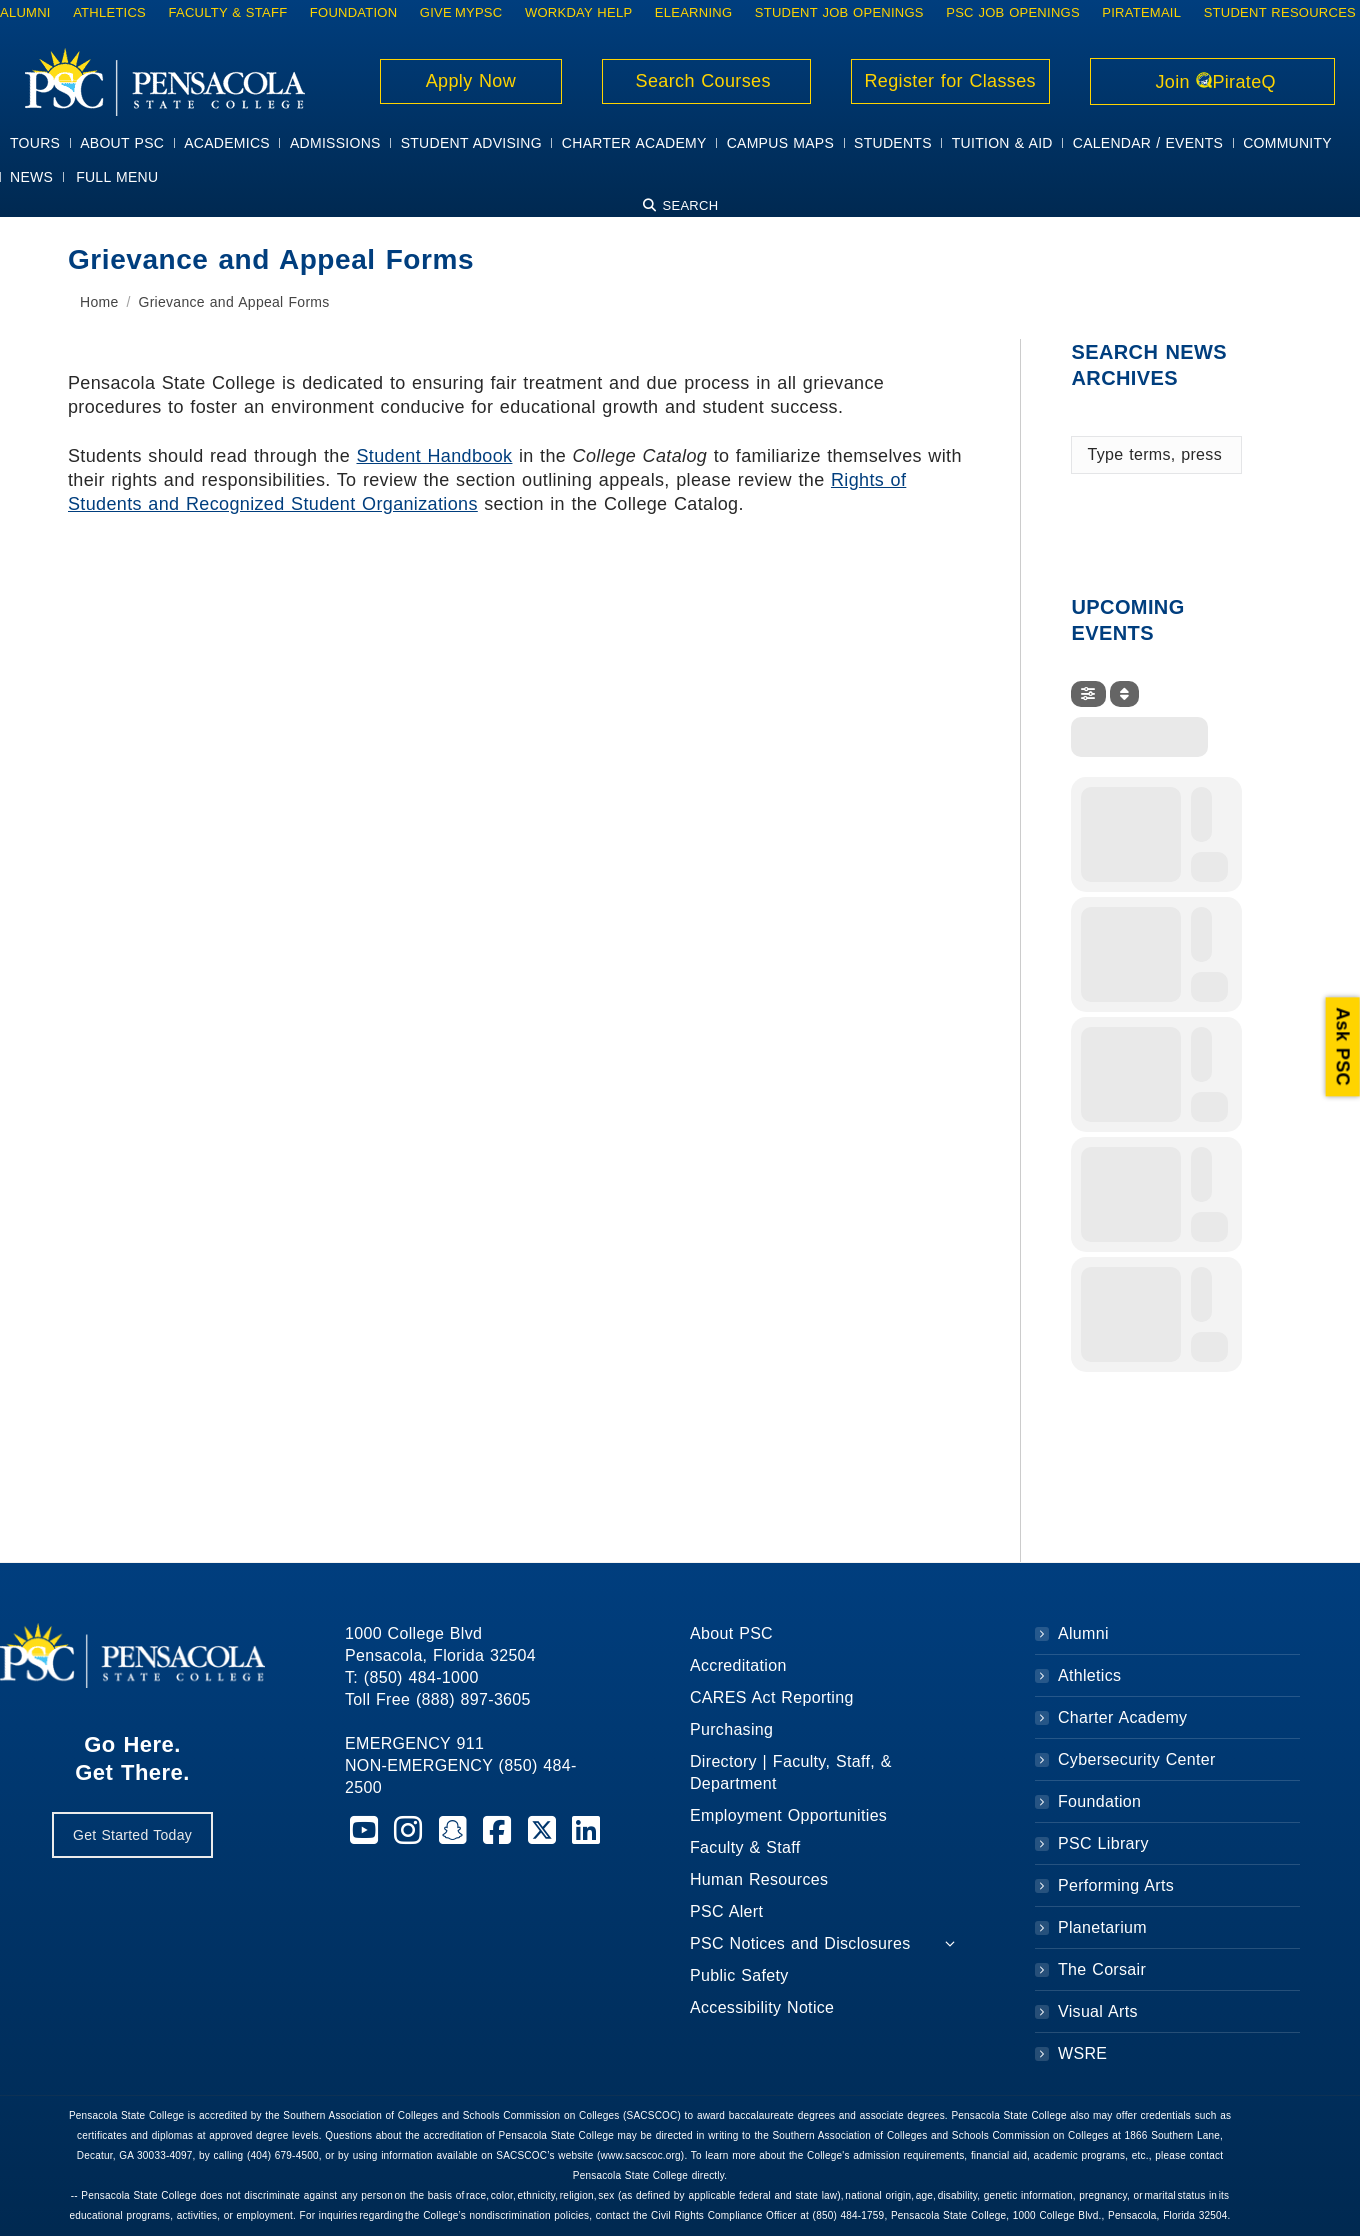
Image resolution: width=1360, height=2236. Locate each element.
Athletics (1089, 1675)
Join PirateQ (1212, 82)
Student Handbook (434, 456)
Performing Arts (1116, 1885)
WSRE (1082, 2053)
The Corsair (1102, 1969)
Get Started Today (132, 1835)
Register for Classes (950, 81)
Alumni (1083, 1633)
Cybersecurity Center (1137, 1759)
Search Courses (706, 81)
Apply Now (471, 81)
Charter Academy (1122, 1717)
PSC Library (1103, 1843)
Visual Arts (1098, 2011)
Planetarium (1102, 1927)
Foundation (1099, 1801)
